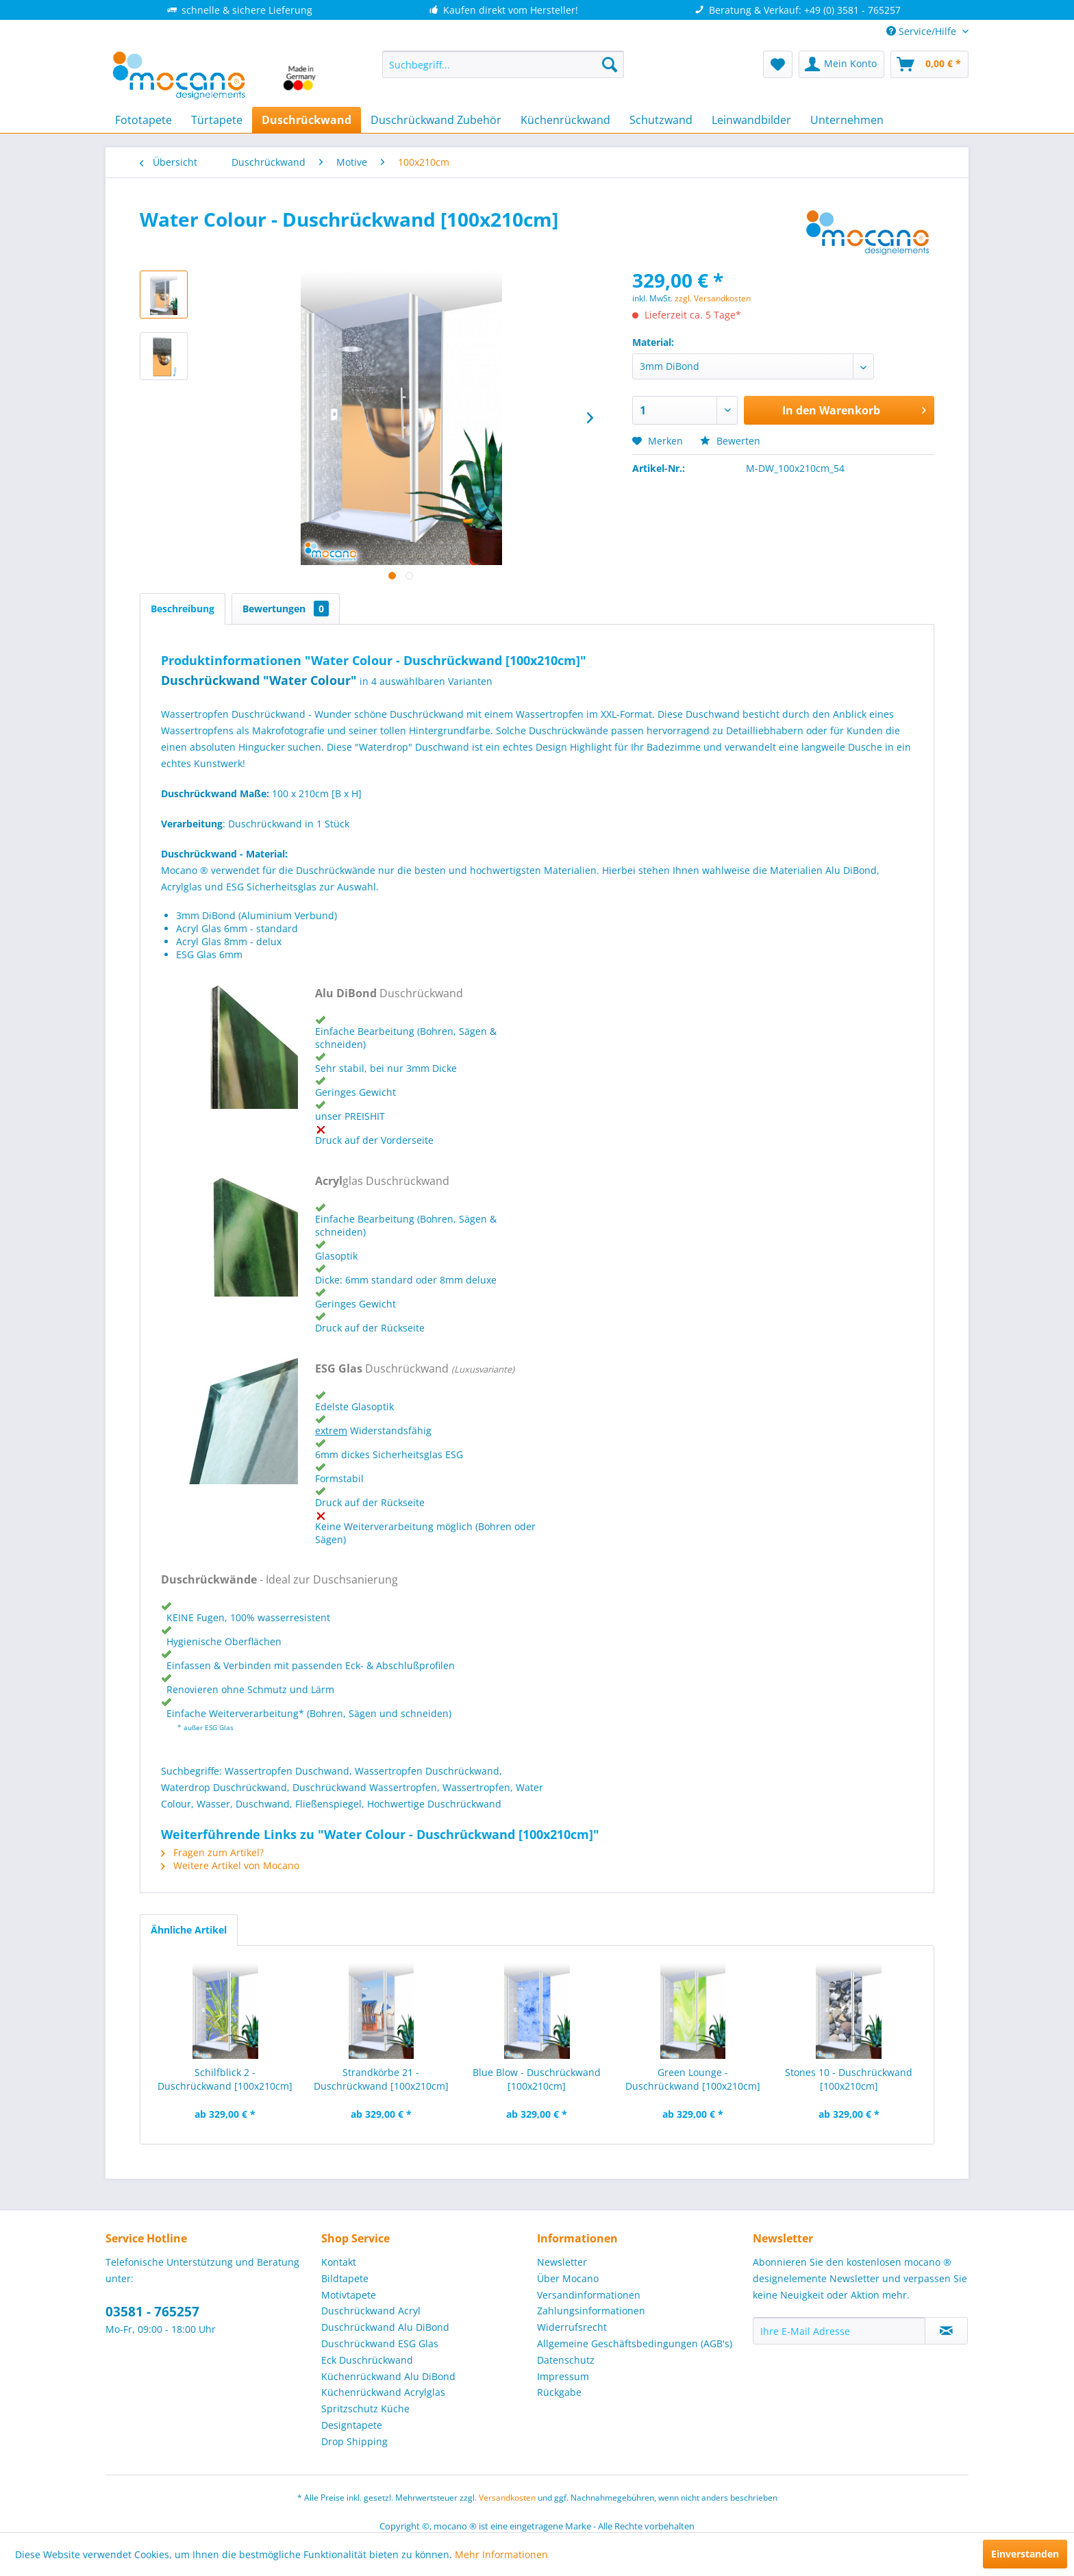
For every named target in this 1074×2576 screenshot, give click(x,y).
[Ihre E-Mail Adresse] (839, 2330)
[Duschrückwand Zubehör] (436, 120)
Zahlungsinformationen (591, 2310)
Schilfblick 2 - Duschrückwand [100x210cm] (225, 2079)
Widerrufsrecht (572, 2327)
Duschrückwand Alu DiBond (385, 2327)
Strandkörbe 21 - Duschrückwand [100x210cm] (381, 2079)
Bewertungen (285, 608)
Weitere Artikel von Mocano (230, 1865)
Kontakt (338, 2261)
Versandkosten (507, 2497)
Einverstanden (1025, 2553)
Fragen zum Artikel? (212, 1852)
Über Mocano (568, 2278)
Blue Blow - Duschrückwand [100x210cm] (537, 2079)
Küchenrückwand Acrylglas (383, 2392)
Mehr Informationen (501, 2554)
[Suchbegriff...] (503, 64)
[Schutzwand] (661, 120)
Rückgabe (559, 2392)
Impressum (563, 2376)
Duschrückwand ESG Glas (379, 2343)
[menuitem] (503, 64)
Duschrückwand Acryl (371, 2310)
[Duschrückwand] (306, 120)
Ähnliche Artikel (189, 1929)
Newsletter (562, 2261)
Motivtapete (348, 2294)
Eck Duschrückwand (367, 2359)
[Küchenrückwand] (565, 120)
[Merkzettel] (777, 64)
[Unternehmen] (847, 120)
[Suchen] (609, 64)
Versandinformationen (588, 2294)
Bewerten (730, 440)
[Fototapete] (143, 120)
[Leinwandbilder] (751, 120)
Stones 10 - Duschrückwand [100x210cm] (848, 2079)
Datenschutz (566, 2359)
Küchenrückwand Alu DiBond (388, 2376)
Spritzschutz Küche (365, 2408)
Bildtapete (345, 2278)
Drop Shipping (354, 2441)
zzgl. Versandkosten (713, 298)
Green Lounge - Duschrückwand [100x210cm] (692, 2079)
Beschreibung (182, 608)
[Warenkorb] (929, 64)
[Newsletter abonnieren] (946, 2330)
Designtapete (351, 2424)
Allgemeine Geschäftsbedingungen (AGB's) (634, 2343)
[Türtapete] (217, 120)
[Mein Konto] (841, 64)
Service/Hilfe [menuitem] (922, 31)
